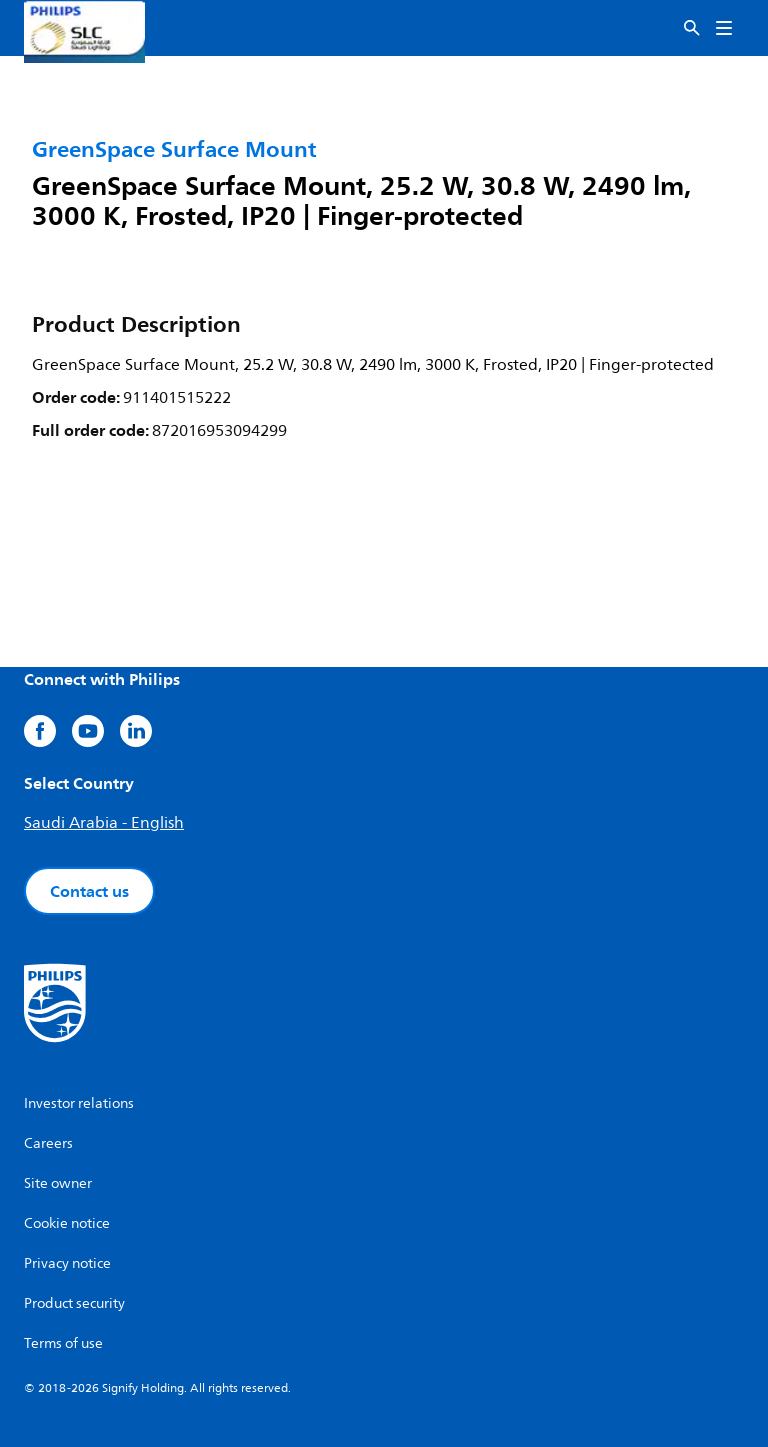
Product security (74, 1303)
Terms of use (63, 1343)
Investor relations (79, 1103)
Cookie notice (67, 1223)
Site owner (58, 1183)
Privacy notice (67, 1263)
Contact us (89, 891)
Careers (48, 1143)
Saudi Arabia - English (104, 823)
